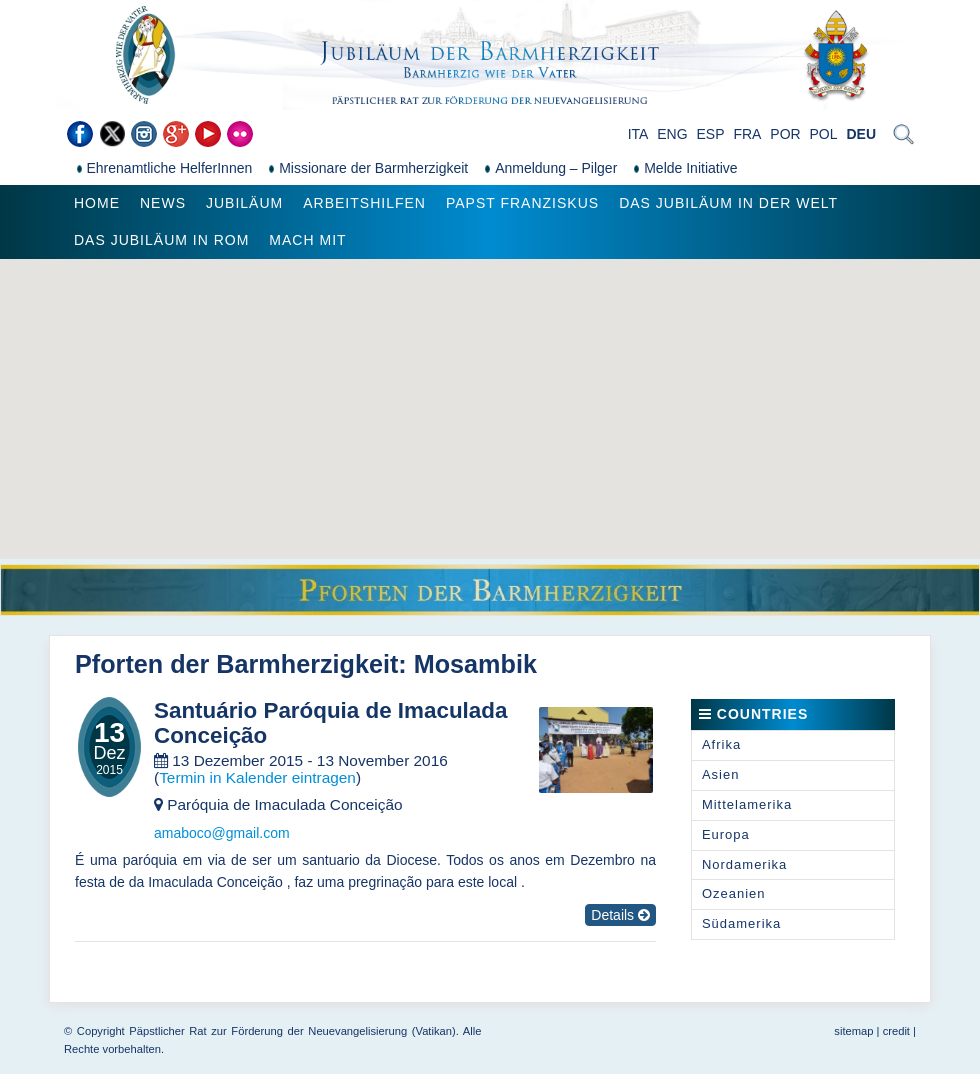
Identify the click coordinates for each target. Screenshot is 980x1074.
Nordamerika (744, 864)
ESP (711, 134)
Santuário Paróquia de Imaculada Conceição (330, 723)
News (163, 203)
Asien (721, 774)
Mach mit (307, 240)
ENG (672, 134)
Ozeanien (734, 893)
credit (896, 1031)
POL (824, 134)
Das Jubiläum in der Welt (728, 203)
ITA (638, 134)
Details (620, 915)
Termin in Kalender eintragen (257, 777)
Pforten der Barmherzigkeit (236, 664)
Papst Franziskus (522, 203)
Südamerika (741, 923)
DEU (861, 134)
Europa (726, 834)
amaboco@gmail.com (222, 833)
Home (97, 203)
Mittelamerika (747, 804)
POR (785, 134)
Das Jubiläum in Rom (161, 240)
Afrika (721, 744)
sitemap (853, 1031)
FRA (747, 134)
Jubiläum (244, 203)
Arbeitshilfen (364, 203)
